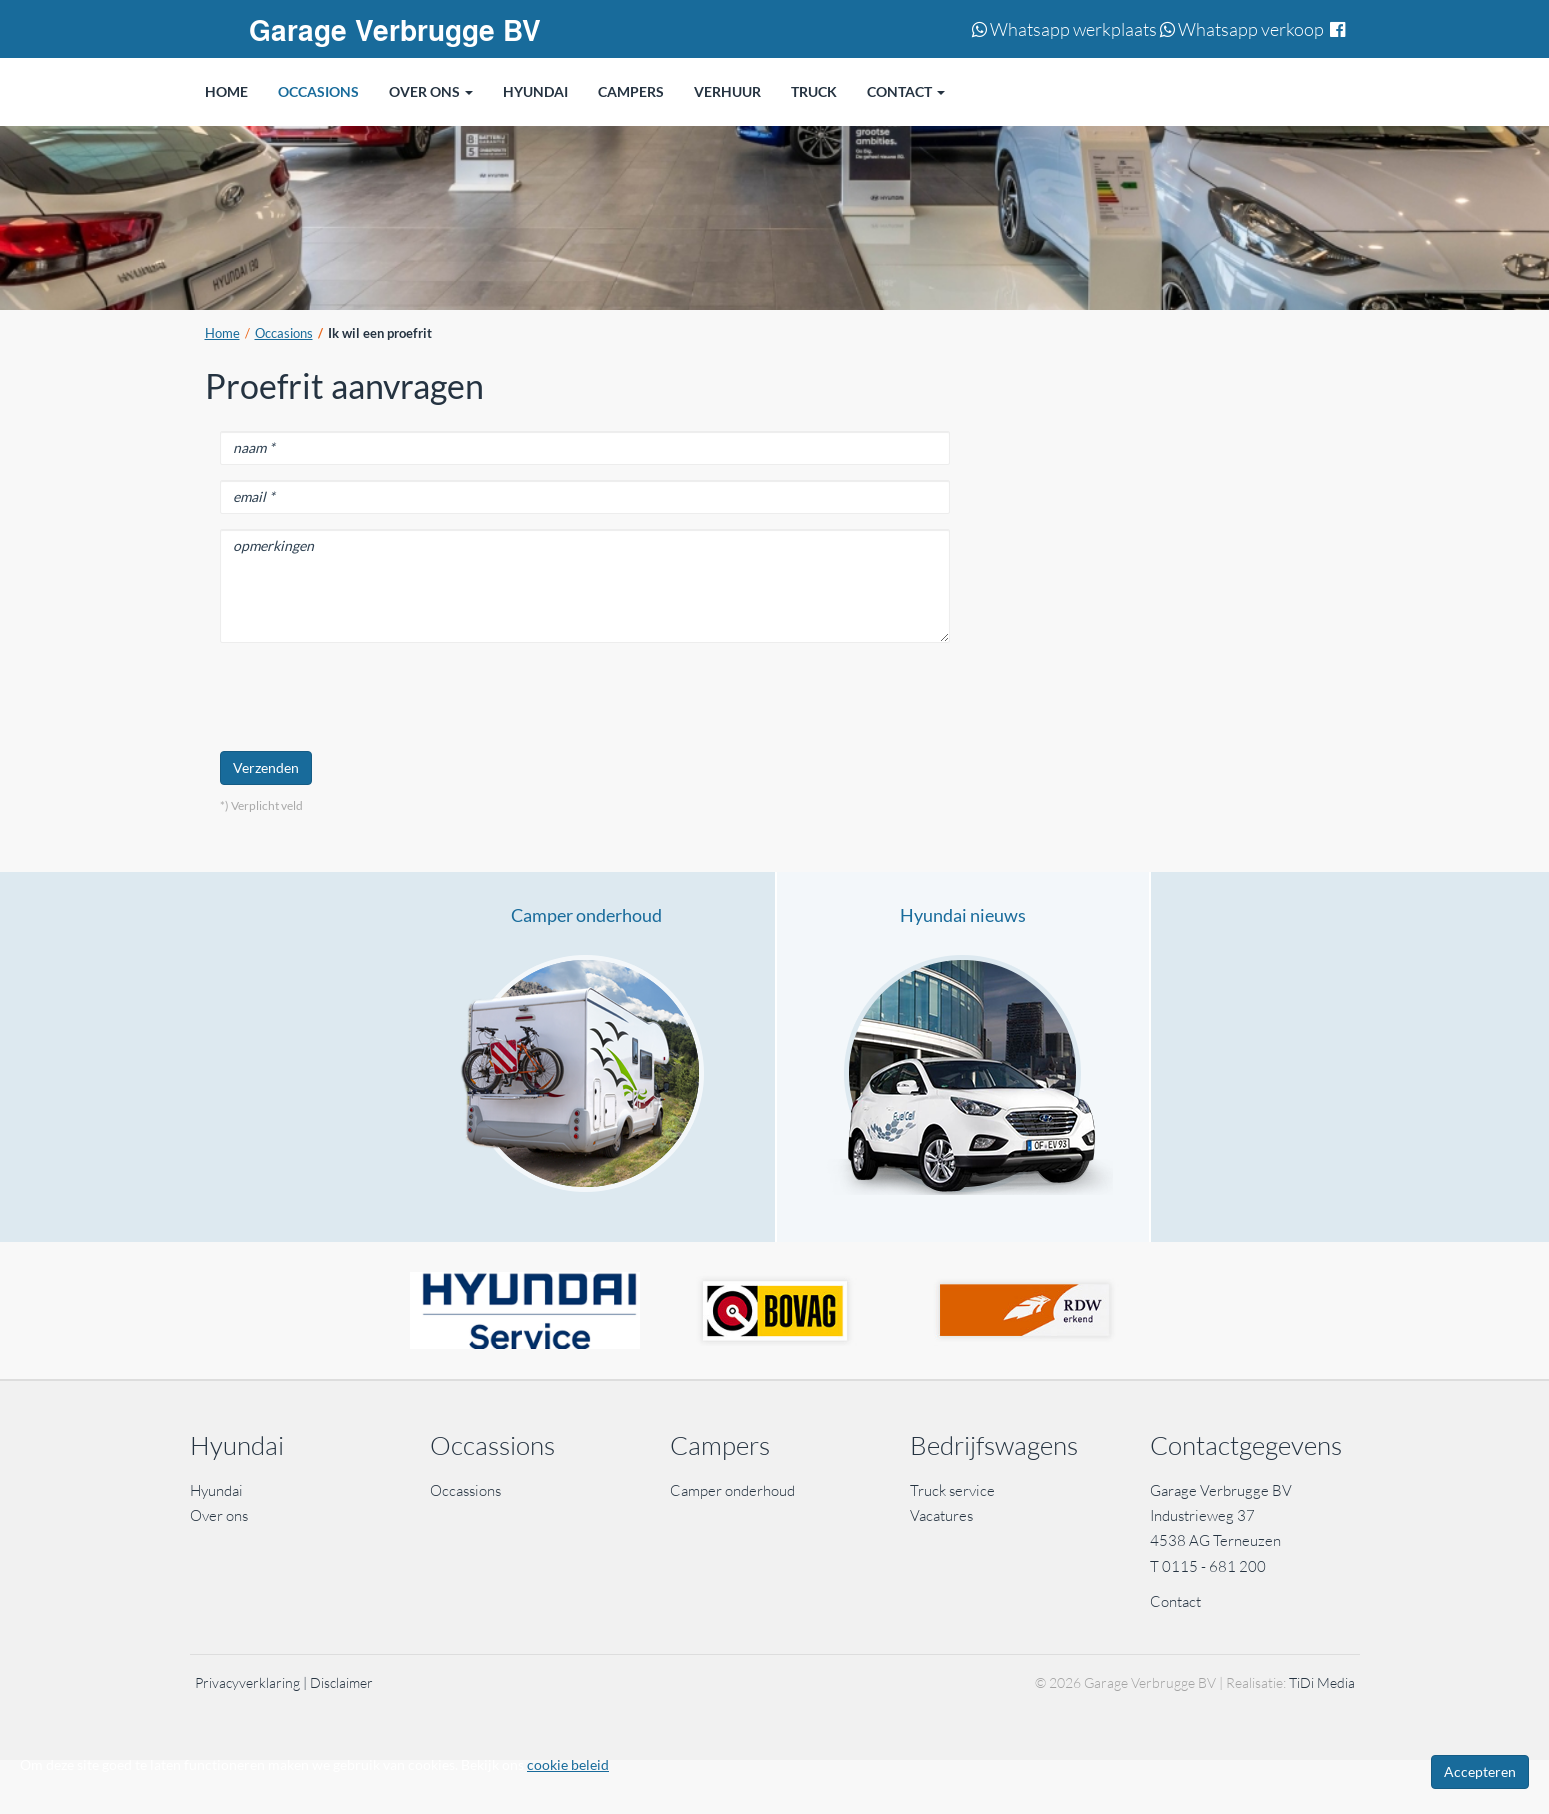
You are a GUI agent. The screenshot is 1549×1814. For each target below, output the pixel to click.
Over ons (219, 1515)
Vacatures (941, 1515)
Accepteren (1480, 1771)
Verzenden (266, 767)
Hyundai (216, 1490)
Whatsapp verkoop (1242, 29)
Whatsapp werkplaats (1064, 29)
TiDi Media (1322, 1682)
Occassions (467, 1490)
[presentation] (372, 697)
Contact (1175, 1601)
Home (222, 333)
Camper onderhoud (586, 915)
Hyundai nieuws (963, 915)
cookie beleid (568, 1764)
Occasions (284, 333)
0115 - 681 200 (1214, 1566)
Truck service (952, 1490)
